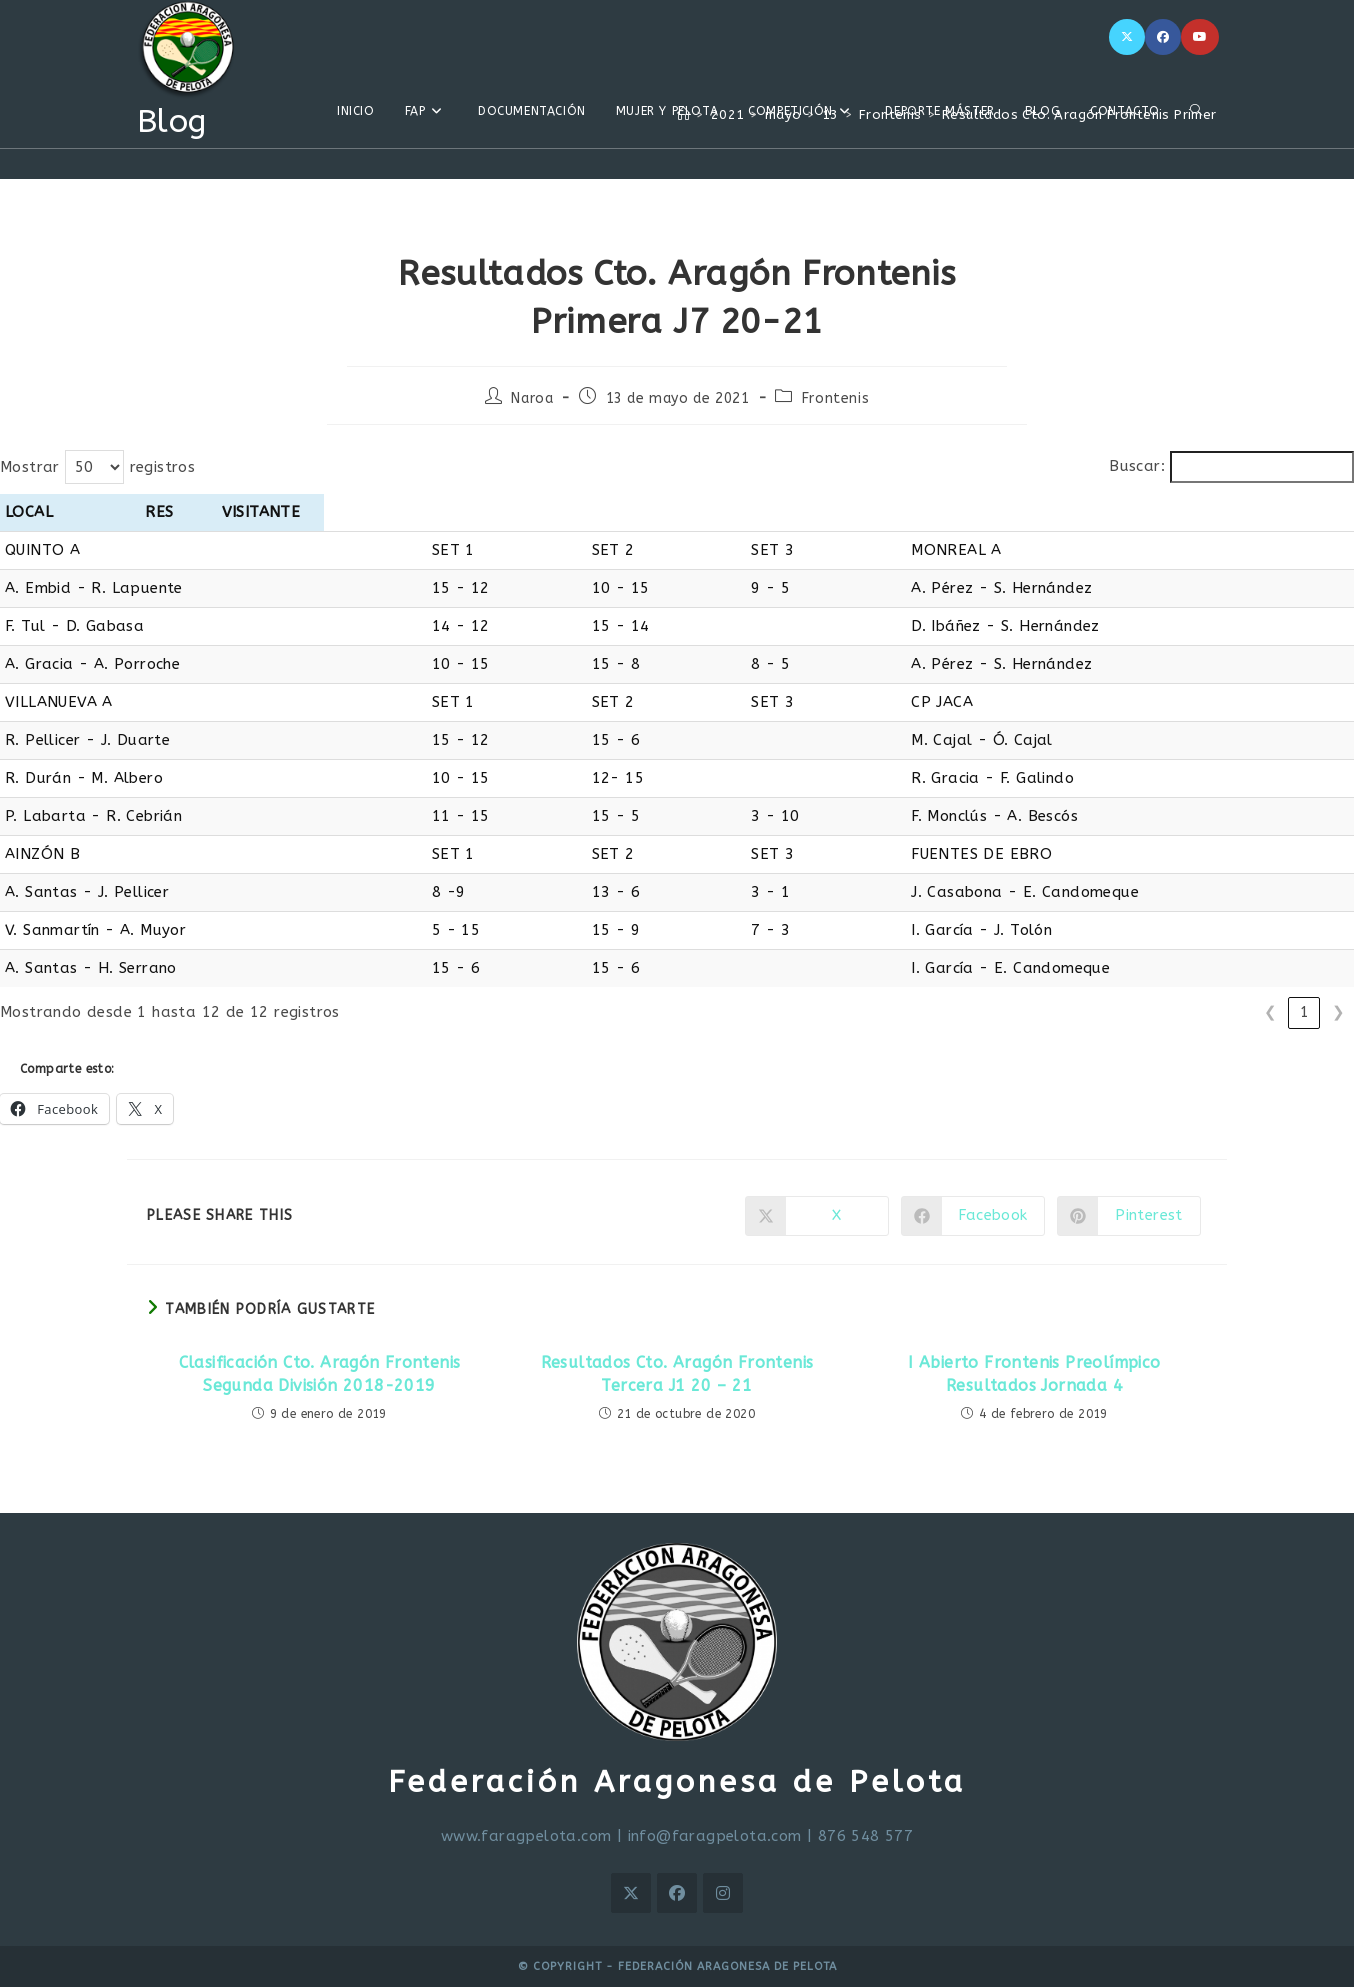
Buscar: (1137, 466)
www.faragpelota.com (526, 1836)
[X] (1127, 37)
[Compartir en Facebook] (973, 1216)
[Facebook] (1163, 37)
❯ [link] (1338, 1012)
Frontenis (835, 398)
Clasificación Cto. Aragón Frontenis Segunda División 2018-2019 (320, 1373)
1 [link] (1304, 1012)
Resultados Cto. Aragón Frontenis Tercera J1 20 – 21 (677, 1373)
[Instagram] (723, 1893)
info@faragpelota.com (715, 1836)
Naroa (532, 398)
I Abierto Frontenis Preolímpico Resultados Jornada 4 (1034, 1373)
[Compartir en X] (817, 1216)
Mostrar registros (97, 467)
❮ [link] (1270, 1012)
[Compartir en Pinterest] (1129, 1216)
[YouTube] (1200, 37)
